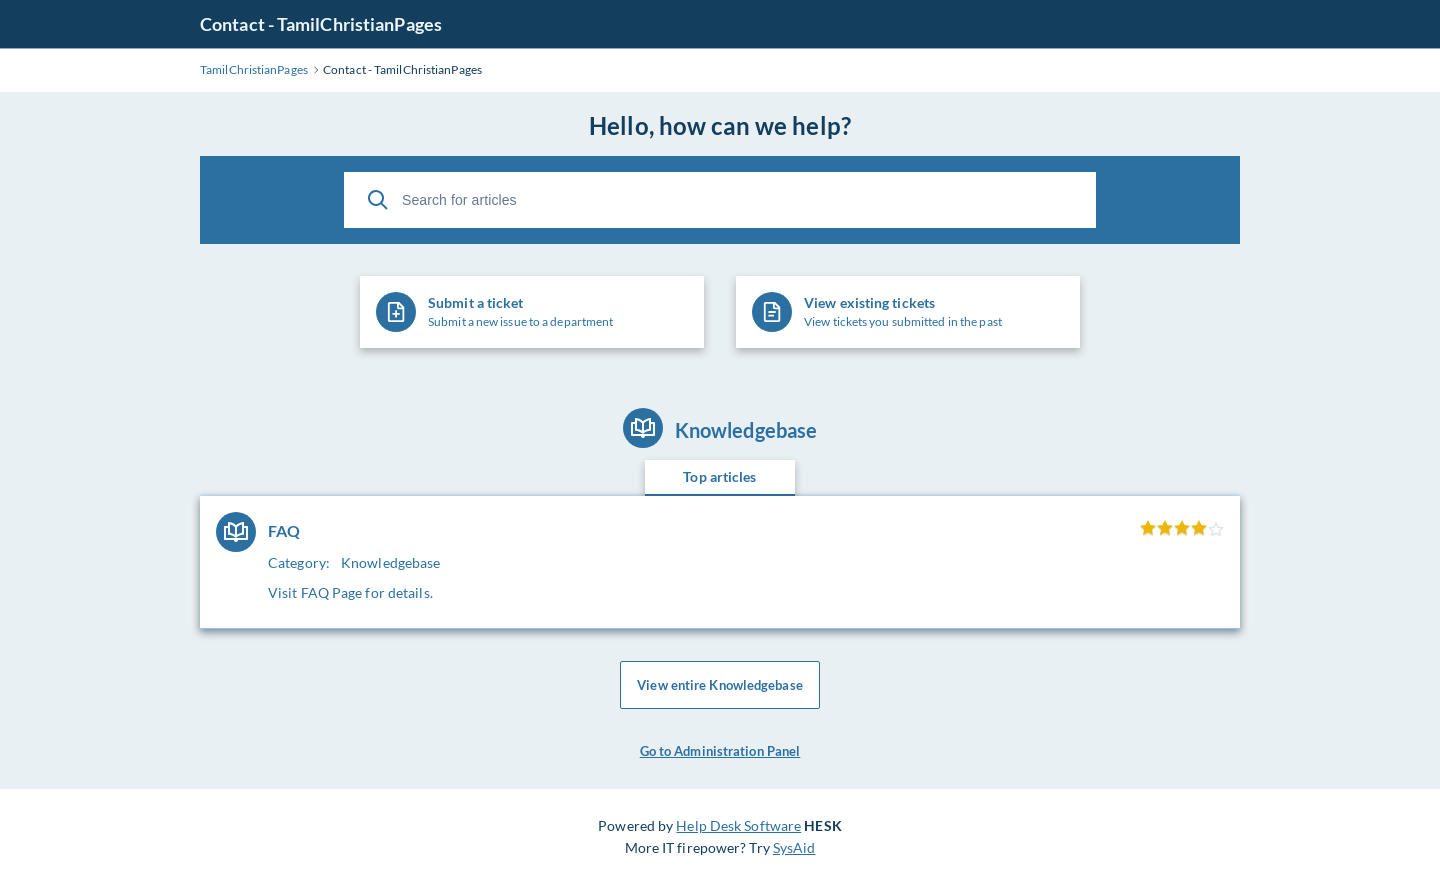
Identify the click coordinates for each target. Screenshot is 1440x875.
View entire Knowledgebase (720, 685)
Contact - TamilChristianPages (321, 24)
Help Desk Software (738, 825)
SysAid (794, 847)
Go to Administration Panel (720, 751)
